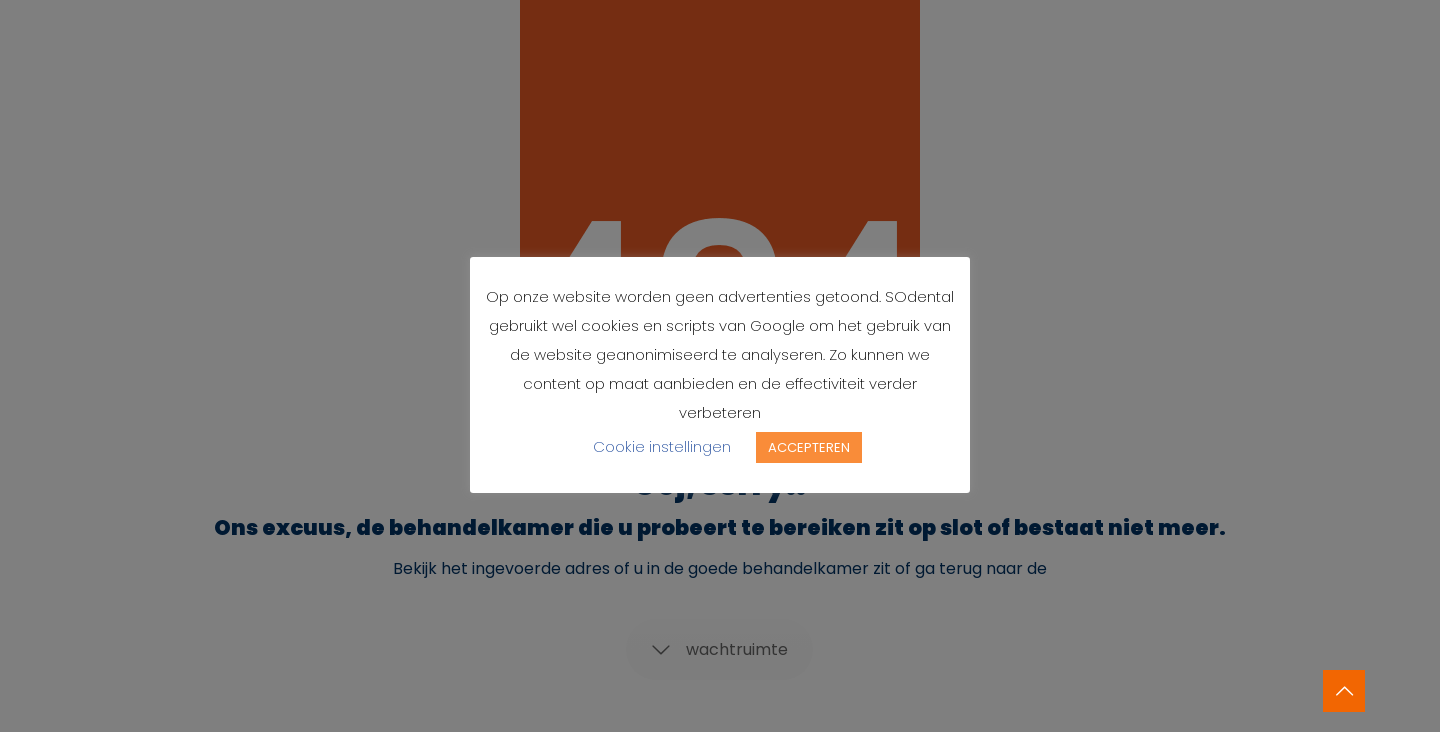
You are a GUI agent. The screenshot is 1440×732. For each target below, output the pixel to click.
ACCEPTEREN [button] (809, 447)
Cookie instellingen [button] (662, 446)
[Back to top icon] (1344, 691)
